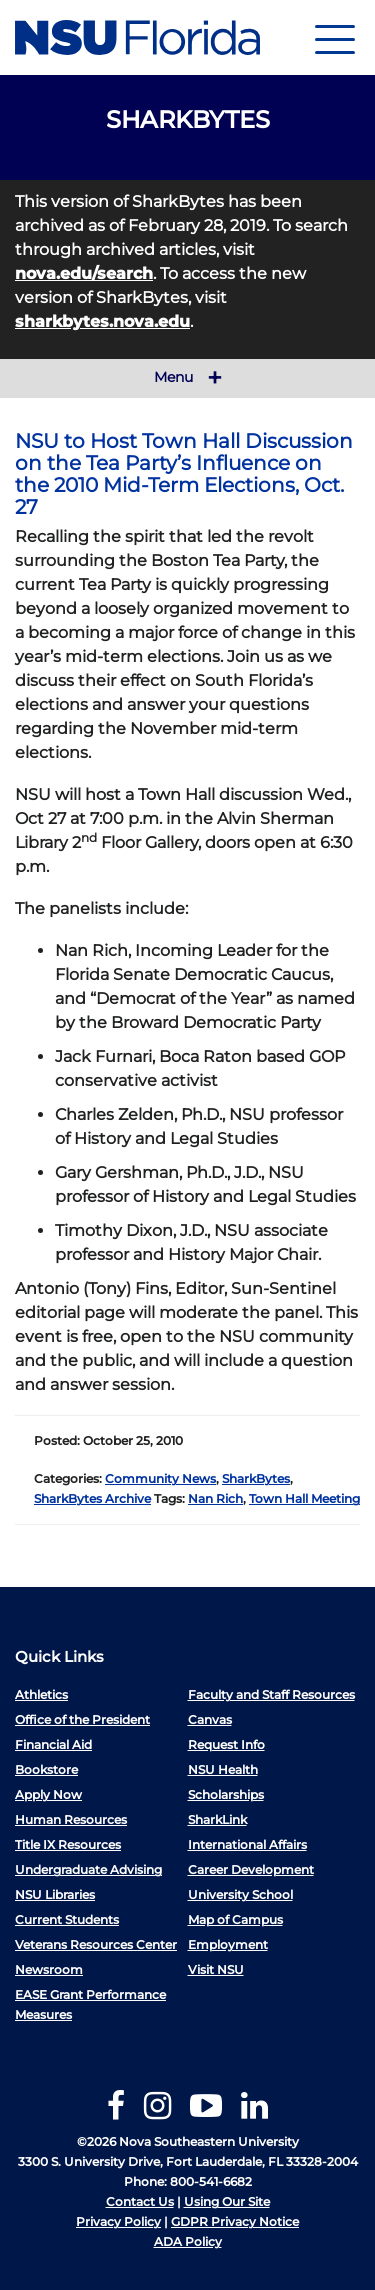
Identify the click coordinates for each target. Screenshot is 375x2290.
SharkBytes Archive (92, 1498)
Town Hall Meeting (304, 1498)
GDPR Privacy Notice (235, 2221)
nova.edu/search (84, 273)
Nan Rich (215, 1498)
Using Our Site (227, 2201)
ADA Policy (188, 2241)
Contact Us (140, 2201)
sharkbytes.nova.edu (102, 321)
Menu (188, 378)
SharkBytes (256, 1478)
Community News (160, 1478)
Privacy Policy (118, 2221)
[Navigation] (335, 37)
